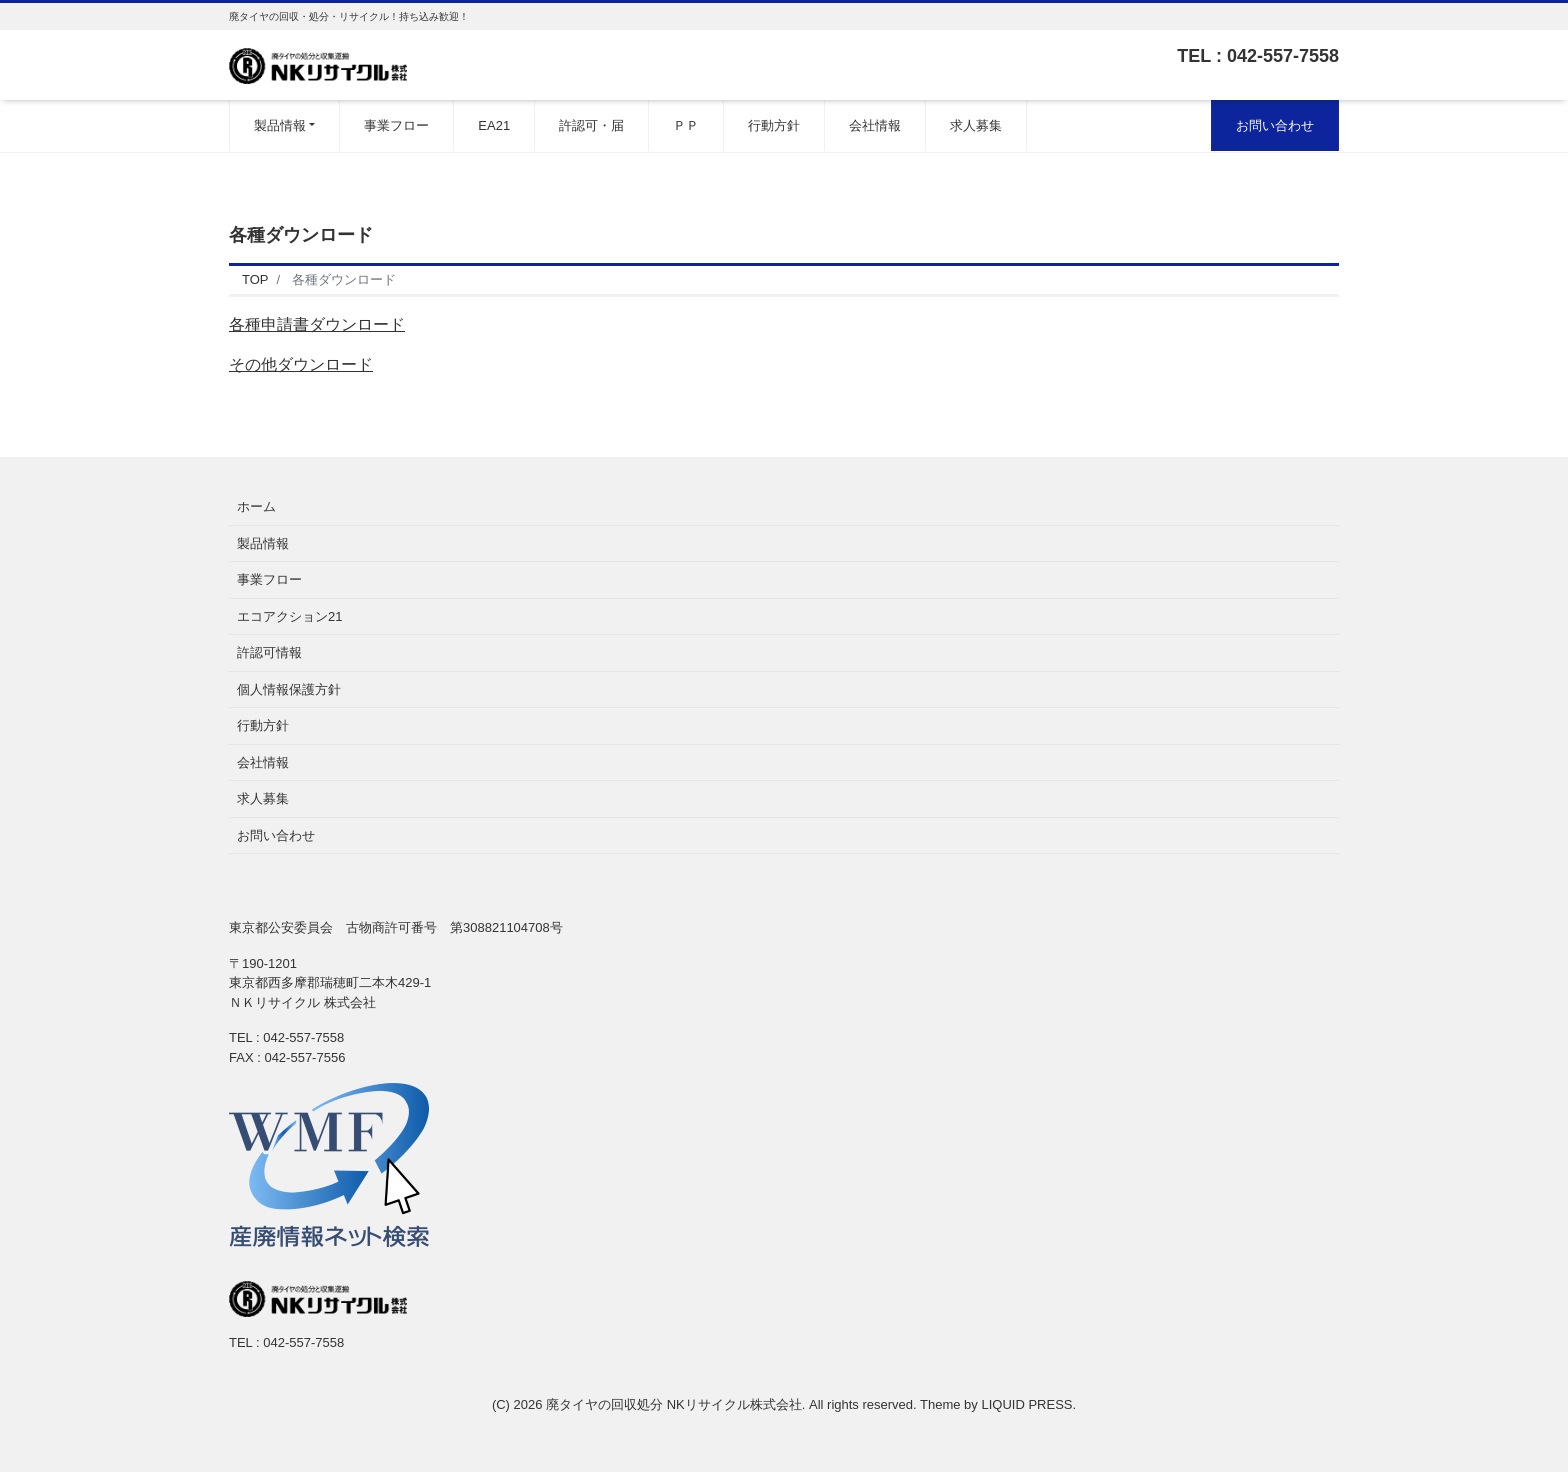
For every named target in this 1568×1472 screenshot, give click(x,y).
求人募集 (976, 125)
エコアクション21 (289, 616)
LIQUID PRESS (1026, 1404)
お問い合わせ (1275, 125)
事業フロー (396, 125)
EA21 (494, 125)
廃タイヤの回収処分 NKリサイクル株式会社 (674, 1404)
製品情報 (280, 125)
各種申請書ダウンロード (317, 324)
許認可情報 (269, 652)
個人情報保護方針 (289, 689)
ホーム (256, 506)
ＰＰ (686, 125)
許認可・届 (591, 125)
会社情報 (875, 125)
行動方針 (774, 125)
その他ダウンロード (301, 364)
